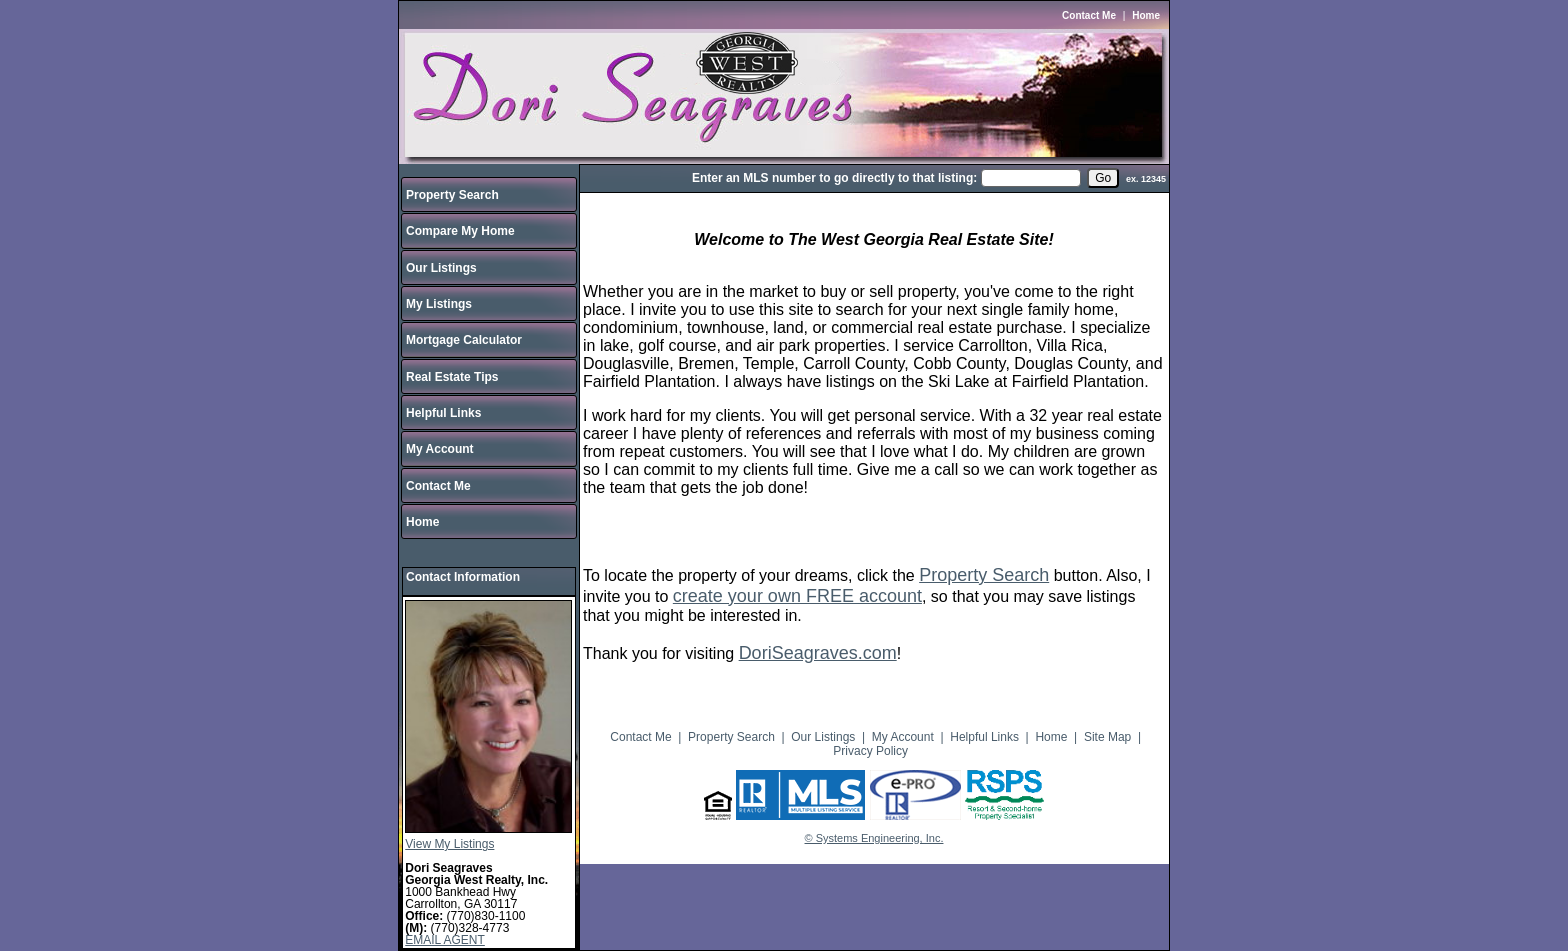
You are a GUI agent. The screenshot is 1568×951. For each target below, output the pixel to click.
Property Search (452, 195)
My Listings (439, 304)
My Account (440, 449)
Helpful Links (443, 413)
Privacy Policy (870, 751)
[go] (1103, 178)
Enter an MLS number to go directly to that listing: (834, 178)
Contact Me (1089, 15)
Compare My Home (460, 231)
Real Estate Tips (452, 377)
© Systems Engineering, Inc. (874, 838)
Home (1146, 15)
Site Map (1107, 737)
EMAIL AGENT (445, 940)
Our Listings (441, 268)
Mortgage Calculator (464, 340)
